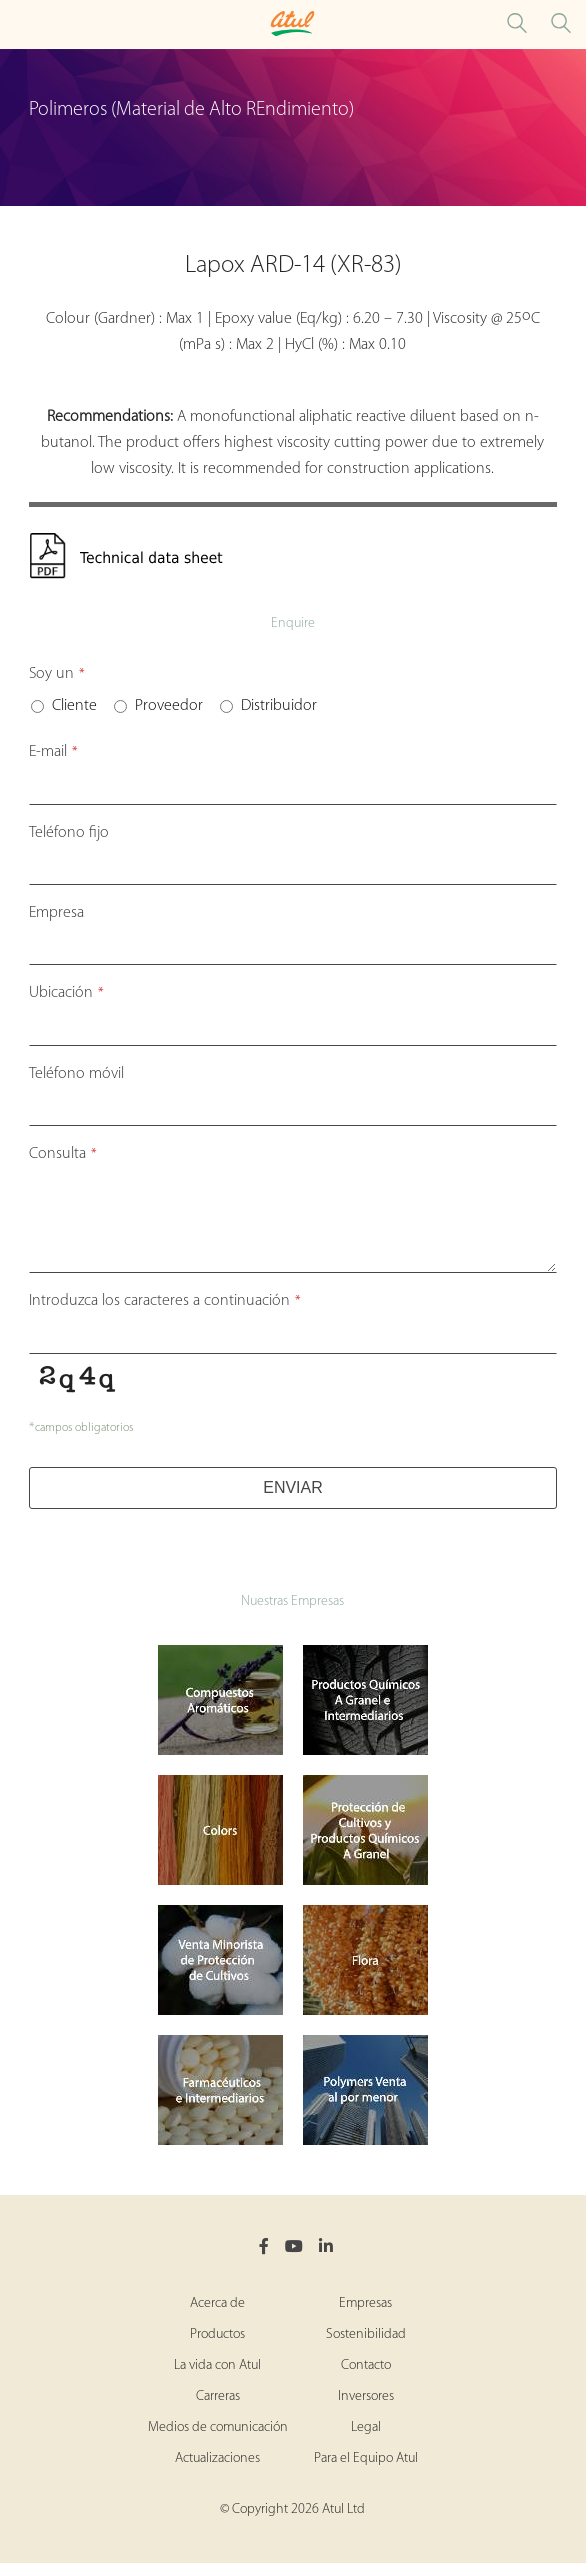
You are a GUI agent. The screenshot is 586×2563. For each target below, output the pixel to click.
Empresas (365, 2303)
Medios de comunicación (218, 2427)
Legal (366, 2427)
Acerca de (217, 2303)
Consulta (63, 1154)
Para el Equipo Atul (366, 2458)
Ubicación (66, 993)
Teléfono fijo (69, 833)
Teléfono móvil (76, 1074)
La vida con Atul (217, 2365)
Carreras (218, 2396)
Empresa (56, 913)
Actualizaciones (217, 2458)
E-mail (53, 752)
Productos (217, 2334)
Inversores (366, 2396)
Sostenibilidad (366, 2334)
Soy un (57, 674)
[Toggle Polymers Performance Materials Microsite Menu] (20, 24)
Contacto (366, 2365)
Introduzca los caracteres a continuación (165, 1301)
